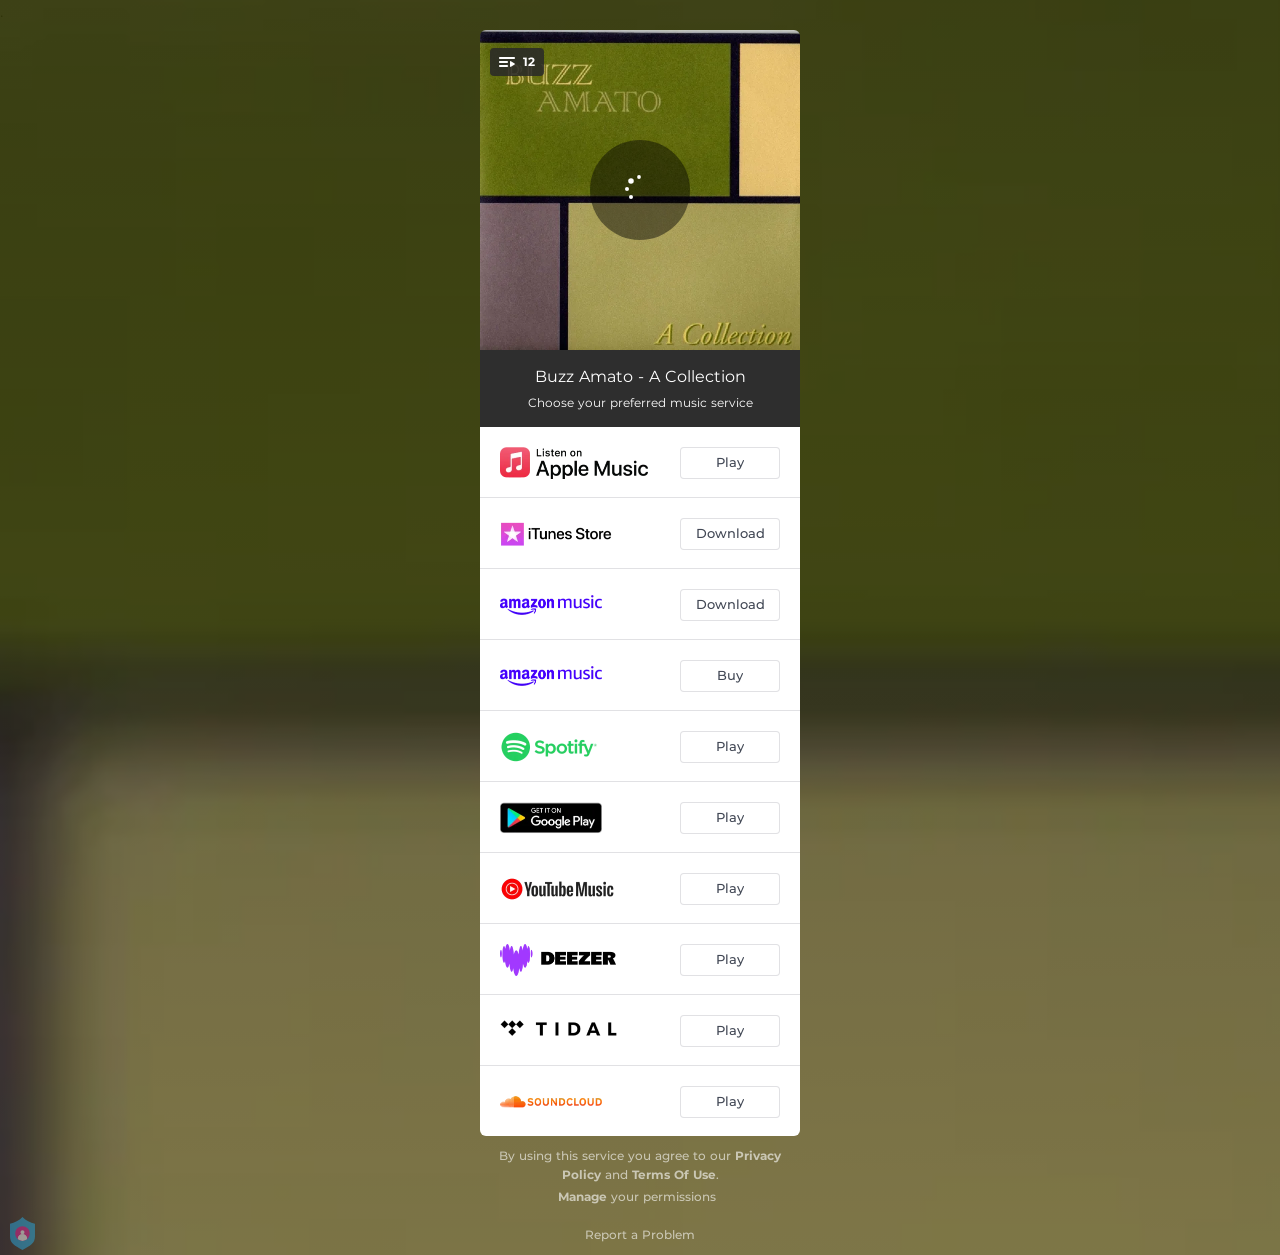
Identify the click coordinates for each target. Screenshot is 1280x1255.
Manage (582, 1196)
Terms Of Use (674, 1174)
